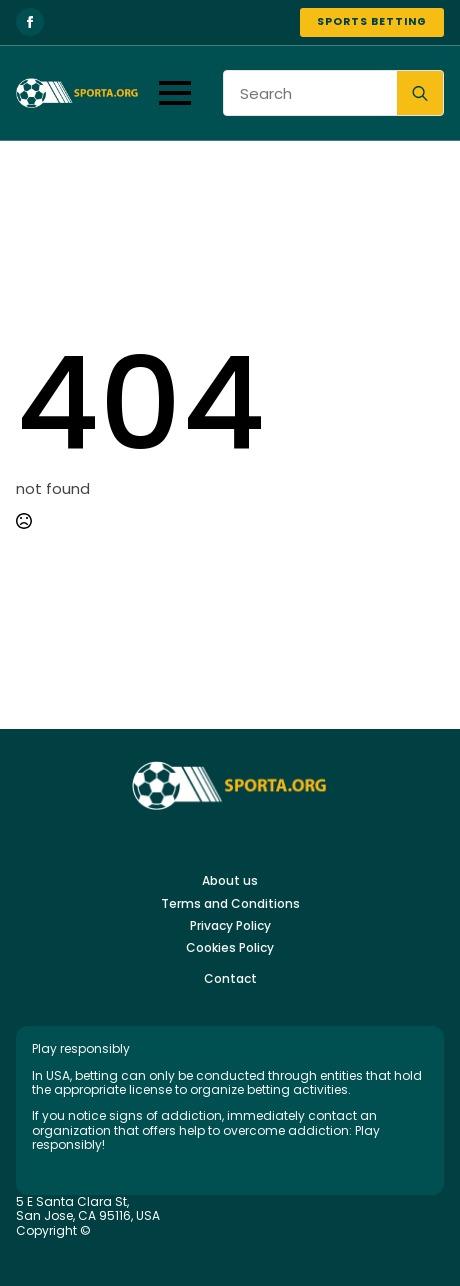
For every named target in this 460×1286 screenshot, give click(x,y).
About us (230, 881)
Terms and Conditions (230, 904)
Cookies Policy (230, 948)
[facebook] (30, 22)
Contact (230, 979)
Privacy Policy (230, 926)
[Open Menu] (175, 93)
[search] (420, 94)
